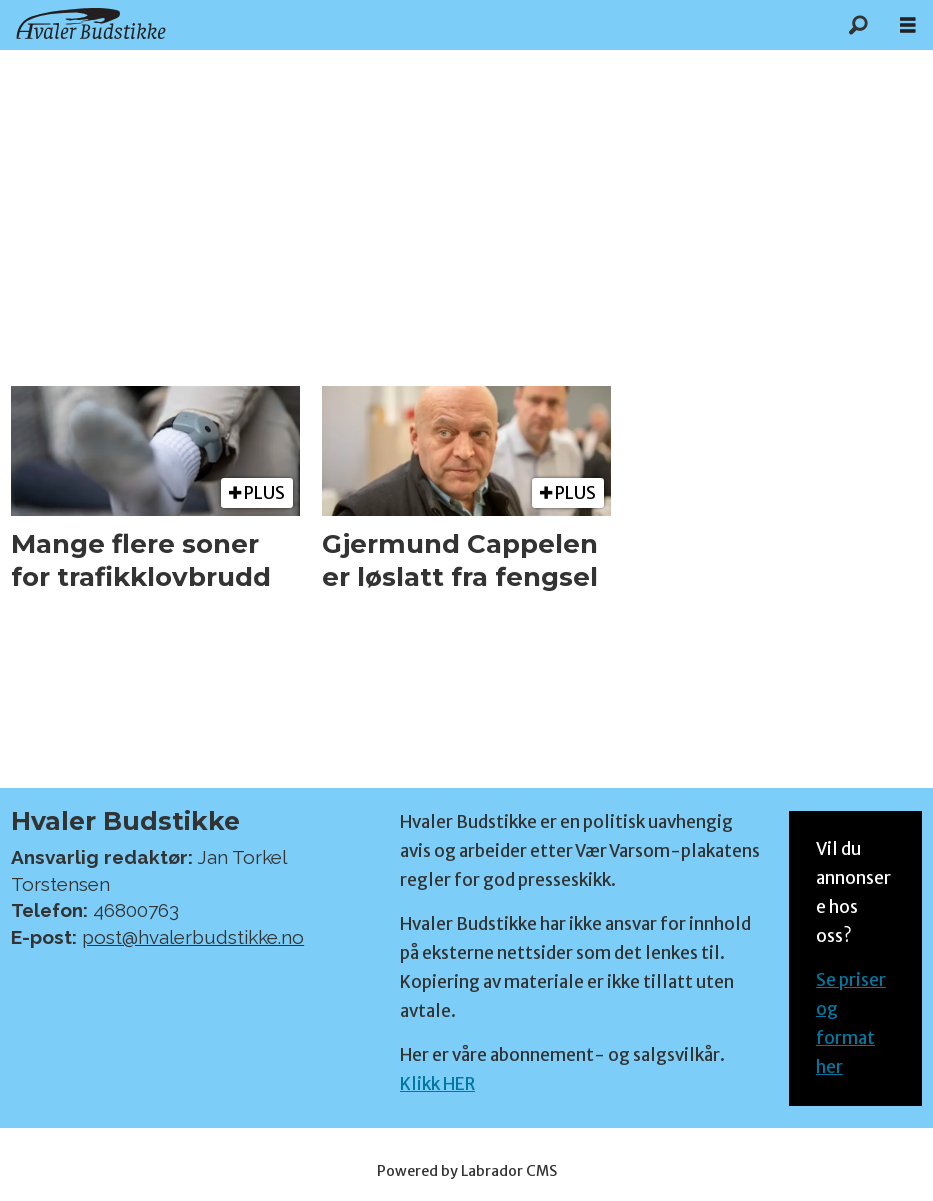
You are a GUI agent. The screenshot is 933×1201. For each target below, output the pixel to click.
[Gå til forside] (91, 23)
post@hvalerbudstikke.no (193, 937)
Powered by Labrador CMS (467, 1171)
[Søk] (858, 25)
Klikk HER (437, 1084)
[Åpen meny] (908, 25)
